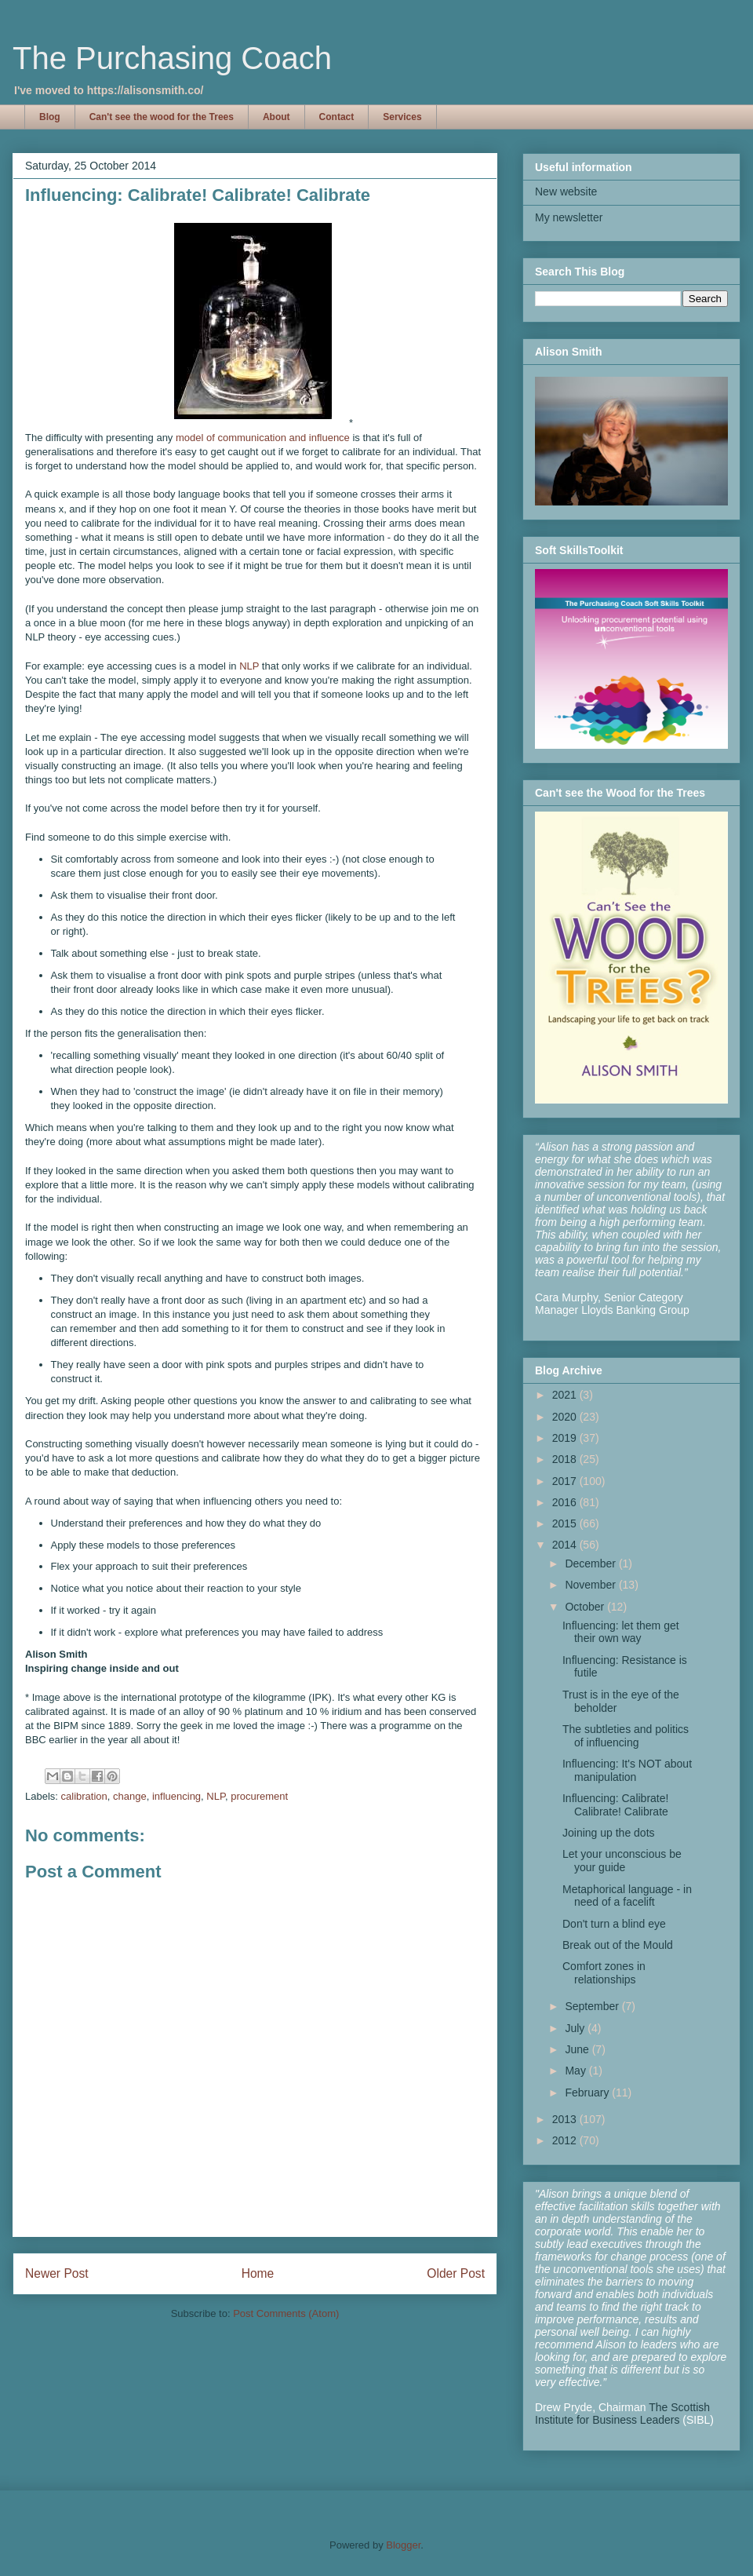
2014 (566, 1544)
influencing (176, 1796)
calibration (84, 1796)
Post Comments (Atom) (286, 2313)
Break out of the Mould (617, 1945)
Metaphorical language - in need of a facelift (627, 1896)
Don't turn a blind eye (614, 1923)
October (586, 1606)
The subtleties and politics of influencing (625, 1736)
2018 (566, 1459)
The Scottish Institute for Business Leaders (622, 2413)
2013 (566, 2119)
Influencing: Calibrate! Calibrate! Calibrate (615, 1805)
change (130, 1796)
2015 (566, 1523)
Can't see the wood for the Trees (161, 116)
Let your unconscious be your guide (622, 1861)
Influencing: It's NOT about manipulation (627, 1770)
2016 (566, 1502)
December (591, 1563)
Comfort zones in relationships (604, 1973)
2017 (566, 1481)
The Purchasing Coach (172, 58)
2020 (566, 1416)
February (588, 2092)
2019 (566, 1438)
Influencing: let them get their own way (620, 1632)
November (591, 1584)
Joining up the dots (608, 1832)
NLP (249, 666)
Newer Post (57, 2273)
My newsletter (568, 217)
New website (566, 191)
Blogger (403, 2545)
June (578, 2049)
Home (258, 2273)
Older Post (456, 2273)
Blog (49, 116)
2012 (566, 2140)
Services (402, 116)
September (593, 2006)
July (576, 2028)
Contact (337, 116)
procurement (259, 1796)
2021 (566, 1394)
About (276, 116)
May (576, 2070)
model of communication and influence (263, 437)
